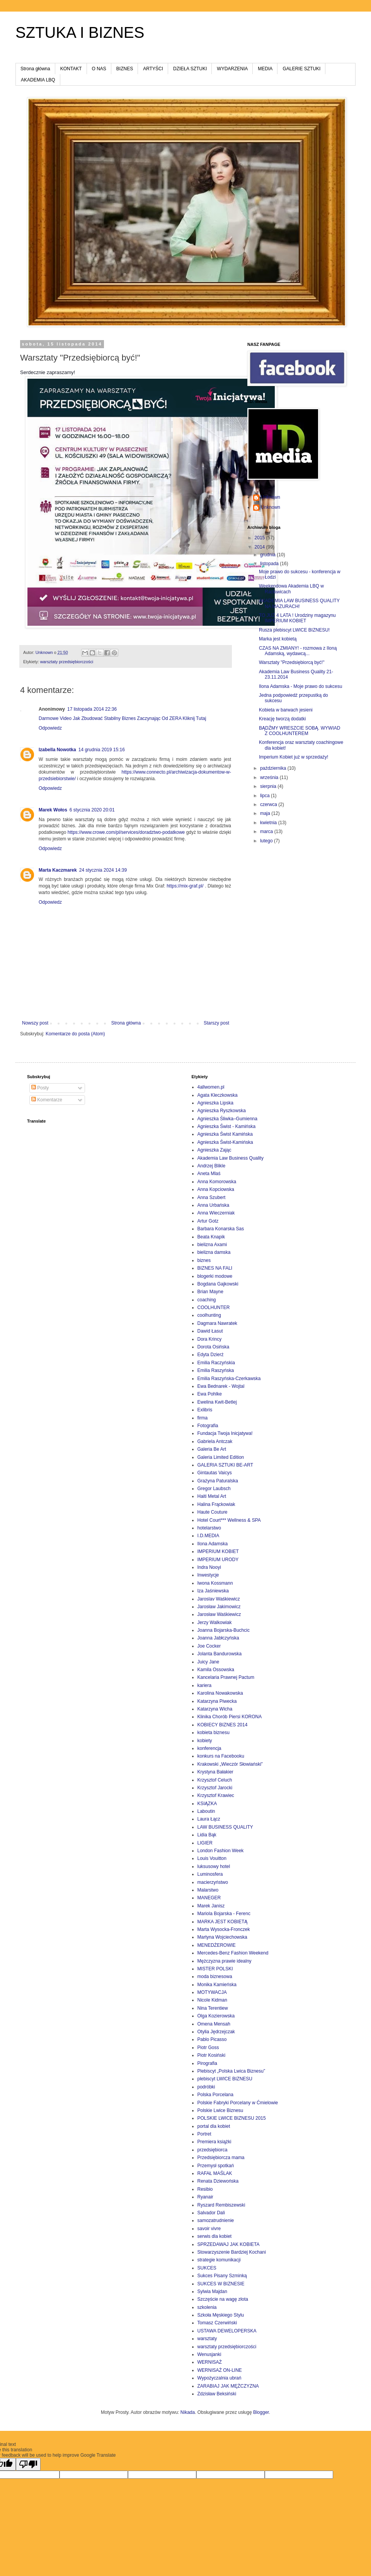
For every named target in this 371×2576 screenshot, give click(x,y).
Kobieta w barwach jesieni (286, 710)
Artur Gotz (208, 1221)
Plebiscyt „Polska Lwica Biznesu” (231, 2071)
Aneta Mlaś (209, 1173)
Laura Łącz (208, 1819)
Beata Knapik (211, 1237)
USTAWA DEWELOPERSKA (227, 2331)
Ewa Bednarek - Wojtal (221, 1386)
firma (202, 1418)
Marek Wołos (53, 810)
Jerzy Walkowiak (214, 1622)
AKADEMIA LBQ (38, 80)
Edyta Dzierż (210, 1354)
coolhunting (209, 1315)
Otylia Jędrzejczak (216, 2031)
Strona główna (35, 68)
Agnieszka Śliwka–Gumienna (227, 1118)
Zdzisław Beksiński (217, 2393)
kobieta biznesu (213, 1732)
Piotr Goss (208, 2047)
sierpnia (268, 786)
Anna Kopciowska (215, 1189)
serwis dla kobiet (214, 2236)
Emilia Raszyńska (215, 1370)
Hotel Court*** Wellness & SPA (229, 1520)
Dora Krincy (209, 1339)
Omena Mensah (213, 2024)
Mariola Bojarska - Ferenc (223, 1913)
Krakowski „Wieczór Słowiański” (230, 1764)
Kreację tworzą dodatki (282, 718)
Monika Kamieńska (217, 1984)
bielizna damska (214, 1252)
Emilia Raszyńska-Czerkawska (229, 1378)
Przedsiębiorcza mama (221, 2157)
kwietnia (269, 822)
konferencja (209, 1748)
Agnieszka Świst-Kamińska (225, 1142)
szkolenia (207, 2307)
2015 (260, 537)
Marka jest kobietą (277, 639)
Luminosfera (210, 1874)
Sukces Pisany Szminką (222, 2275)
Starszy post (216, 1023)
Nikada (187, 2412)
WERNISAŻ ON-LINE (219, 2370)
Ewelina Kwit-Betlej (217, 1402)
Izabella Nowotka (57, 749)
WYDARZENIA (232, 68)
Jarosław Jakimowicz (219, 1606)
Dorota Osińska (213, 1347)
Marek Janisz (211, 1906)
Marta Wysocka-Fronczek (223, 1929)
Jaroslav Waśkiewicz (218, 1599)
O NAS (99, 68)
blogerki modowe (215, 1276)
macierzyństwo (212, 1882)
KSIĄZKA (207, 1803)
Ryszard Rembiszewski (221, 2205)
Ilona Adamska (212, 1543)
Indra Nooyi (209, 1567)
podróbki (206, 2087)
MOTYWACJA (212, 1992)
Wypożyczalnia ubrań (219, 2378)
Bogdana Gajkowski (217, 1284)
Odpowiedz (50, 728)
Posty (40, 1088)
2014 (260, 547)
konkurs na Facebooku (220, 1756)
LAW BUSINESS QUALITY (225, 1827)
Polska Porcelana (215, 2094)
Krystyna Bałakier (215, 1772)
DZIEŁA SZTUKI (190, 68)
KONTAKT (71, 68)
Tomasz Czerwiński (217, 2322)
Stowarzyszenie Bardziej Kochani (231, 2252)
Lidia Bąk (206, 1835)
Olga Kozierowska (216, 2016)
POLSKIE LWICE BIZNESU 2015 (231, 2118)
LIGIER (205, 1843)
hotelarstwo (209, 1528)
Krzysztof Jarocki (215, 1787)
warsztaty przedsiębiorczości (66, 661)
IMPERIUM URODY (218, 1559)
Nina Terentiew (212, 2008)
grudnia (268, 554)
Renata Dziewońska (218, 2181)
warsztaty (207, 2338)
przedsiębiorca (212, 2150)
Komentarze (46, 1100)
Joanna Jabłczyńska (218, 1638)
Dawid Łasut (210, 1331)
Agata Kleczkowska (217, 1095)
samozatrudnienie (215, 2220)
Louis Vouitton (211, 1858)
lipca (265, 795)
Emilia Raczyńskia (216, 1362)
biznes (204, 1260)
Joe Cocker (209, 1646)
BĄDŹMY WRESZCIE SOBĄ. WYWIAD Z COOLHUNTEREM (299, 730)
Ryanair (205, 2197)
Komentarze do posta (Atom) (75, 1033)
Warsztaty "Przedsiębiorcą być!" (291, 662)
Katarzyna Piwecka (217, 1701)
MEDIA (265, 68)
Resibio (205, 2189)
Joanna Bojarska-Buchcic (223, 1630)
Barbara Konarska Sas (220, 1228)
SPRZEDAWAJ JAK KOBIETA (228, 2244)
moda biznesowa (214, 1976)
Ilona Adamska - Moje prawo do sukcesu (300, 686)
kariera (204, 1685)
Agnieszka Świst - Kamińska (226, 1126)
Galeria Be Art (211, 1449)
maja (265, 813)
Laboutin (206, 1811)
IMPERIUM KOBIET (218, 1551)
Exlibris (205, 1409)
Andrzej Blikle (211, 1166)
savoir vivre (209, 2228)
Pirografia (207, 2063)
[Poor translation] (28, 2464)
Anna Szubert (211, 1197)
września (270, 777)
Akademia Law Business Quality (230, 1158)
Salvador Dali (211, 2212)
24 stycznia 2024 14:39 (103, 870)
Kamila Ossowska (215, 1669)
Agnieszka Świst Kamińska (225, 1134)
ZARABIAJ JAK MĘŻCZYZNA (228, 2386)
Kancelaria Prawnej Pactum (225, 1677)
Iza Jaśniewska (213, 1591)
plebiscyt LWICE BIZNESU (224, 2078)
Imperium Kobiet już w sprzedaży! (293, 757)
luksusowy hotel (213, 1866)
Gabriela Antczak (215, 1441)
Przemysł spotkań (215, 2165)
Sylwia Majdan (212, 2291)
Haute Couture (212, 1512)
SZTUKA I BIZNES (79, 32)
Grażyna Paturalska (217, 1481)
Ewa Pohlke (209, 1394)
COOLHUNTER (213, 1307)
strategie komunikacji (219, 2260)
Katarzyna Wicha (215, 1709)
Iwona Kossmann (215, 1583)
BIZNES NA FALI (215, 1268)
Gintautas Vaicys (214, 1472)
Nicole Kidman (212, 2000)
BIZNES (124, 68)
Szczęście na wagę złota (222, 2299)
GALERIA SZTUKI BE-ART (225, 1465)
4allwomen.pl (211, 1087)
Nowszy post (35, 1023)
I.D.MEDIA (208, 1535)
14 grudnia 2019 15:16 (101, 749)
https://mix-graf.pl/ (185, 886)
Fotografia (207, 1425)
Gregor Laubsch (214, 1488)
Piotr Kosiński (211, 2055)
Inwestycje (208, 1575)
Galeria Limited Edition (220, 1457)
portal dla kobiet (213, 2126)
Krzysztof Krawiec (215, 1795)
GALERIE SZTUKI (301, 68)
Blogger (261, 2412)
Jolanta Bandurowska (219, 1653)
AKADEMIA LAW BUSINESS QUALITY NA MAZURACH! (299, 603)
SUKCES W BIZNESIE (221, 2283)
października (274, 768)
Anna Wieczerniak (216, 1213)
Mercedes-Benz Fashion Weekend (233, 1953)
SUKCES (206, 2268)
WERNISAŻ (209, 2362)
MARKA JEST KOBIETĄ (222, 1921)
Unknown (270, 497)
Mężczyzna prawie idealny (224, 1961)
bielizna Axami (212, 1244)
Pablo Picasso (212, 2039)
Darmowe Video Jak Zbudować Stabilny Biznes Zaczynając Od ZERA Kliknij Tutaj (122, 718)
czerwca (269, 804)
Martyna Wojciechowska (222, 1937)
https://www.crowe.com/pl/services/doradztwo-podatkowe (126, 832)
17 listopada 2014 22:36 (92, 709)
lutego (267, 840)
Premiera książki (214, 2141)
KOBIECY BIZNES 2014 (222, 1724)
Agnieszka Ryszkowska (221, 1110)
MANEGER (209, 1897)
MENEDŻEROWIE (216, 1945)
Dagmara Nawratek (217, 1323)
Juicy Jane (208, 1662)
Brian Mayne (210, 1291)
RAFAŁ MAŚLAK (214, 2173)
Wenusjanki (209, 2354)
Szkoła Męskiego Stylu (220, 2315)
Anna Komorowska (217, 1181)
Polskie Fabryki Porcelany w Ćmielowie (237, 2102)
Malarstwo (208, 1890)
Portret (204, 2134)
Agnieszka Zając (214, 1150)
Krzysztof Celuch (214, 1780)
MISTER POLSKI (215, 1968)
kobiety (204, 1740)
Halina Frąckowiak (216, 1504)
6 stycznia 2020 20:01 (92, 810)
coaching (206, 1299)
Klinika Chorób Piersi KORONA (229, 1716)
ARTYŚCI (153, 68)
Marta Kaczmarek (58, 870)
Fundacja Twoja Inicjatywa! (225, 1433)
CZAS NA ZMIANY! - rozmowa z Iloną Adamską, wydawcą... (298, 650)
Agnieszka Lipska (215, 1103)
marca (267, 831)
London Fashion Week (220, 1850)
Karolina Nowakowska (220, 1693)
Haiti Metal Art (211, 1496)
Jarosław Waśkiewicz (219, 1614)
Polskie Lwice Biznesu (220, 2110)
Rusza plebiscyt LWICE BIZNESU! (294, 630)
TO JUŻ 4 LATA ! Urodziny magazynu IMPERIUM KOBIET (297, 618)
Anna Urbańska (213, 1205)
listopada (270, 563)
